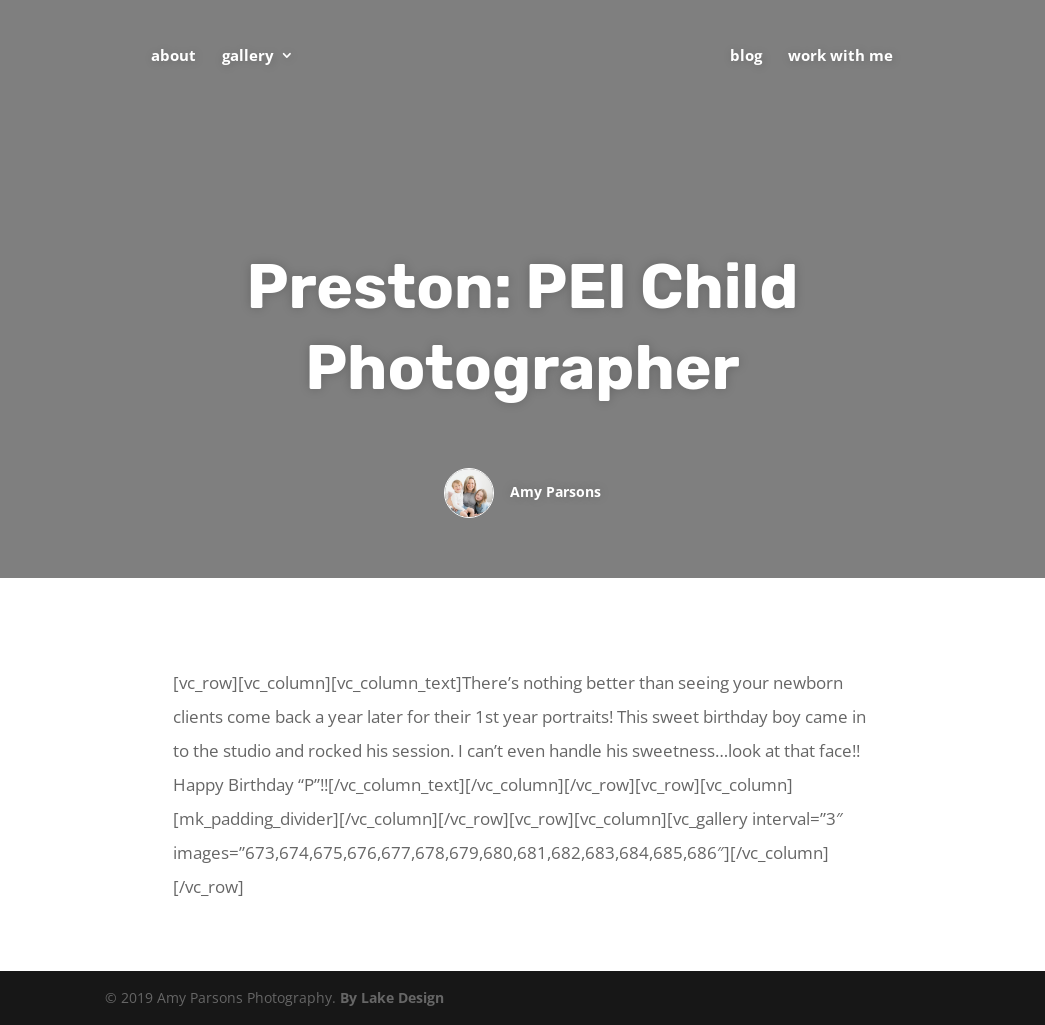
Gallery (248, 56)
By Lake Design (392, 997)
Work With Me (840, 56)
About (173, 56)
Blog (746, 56)
